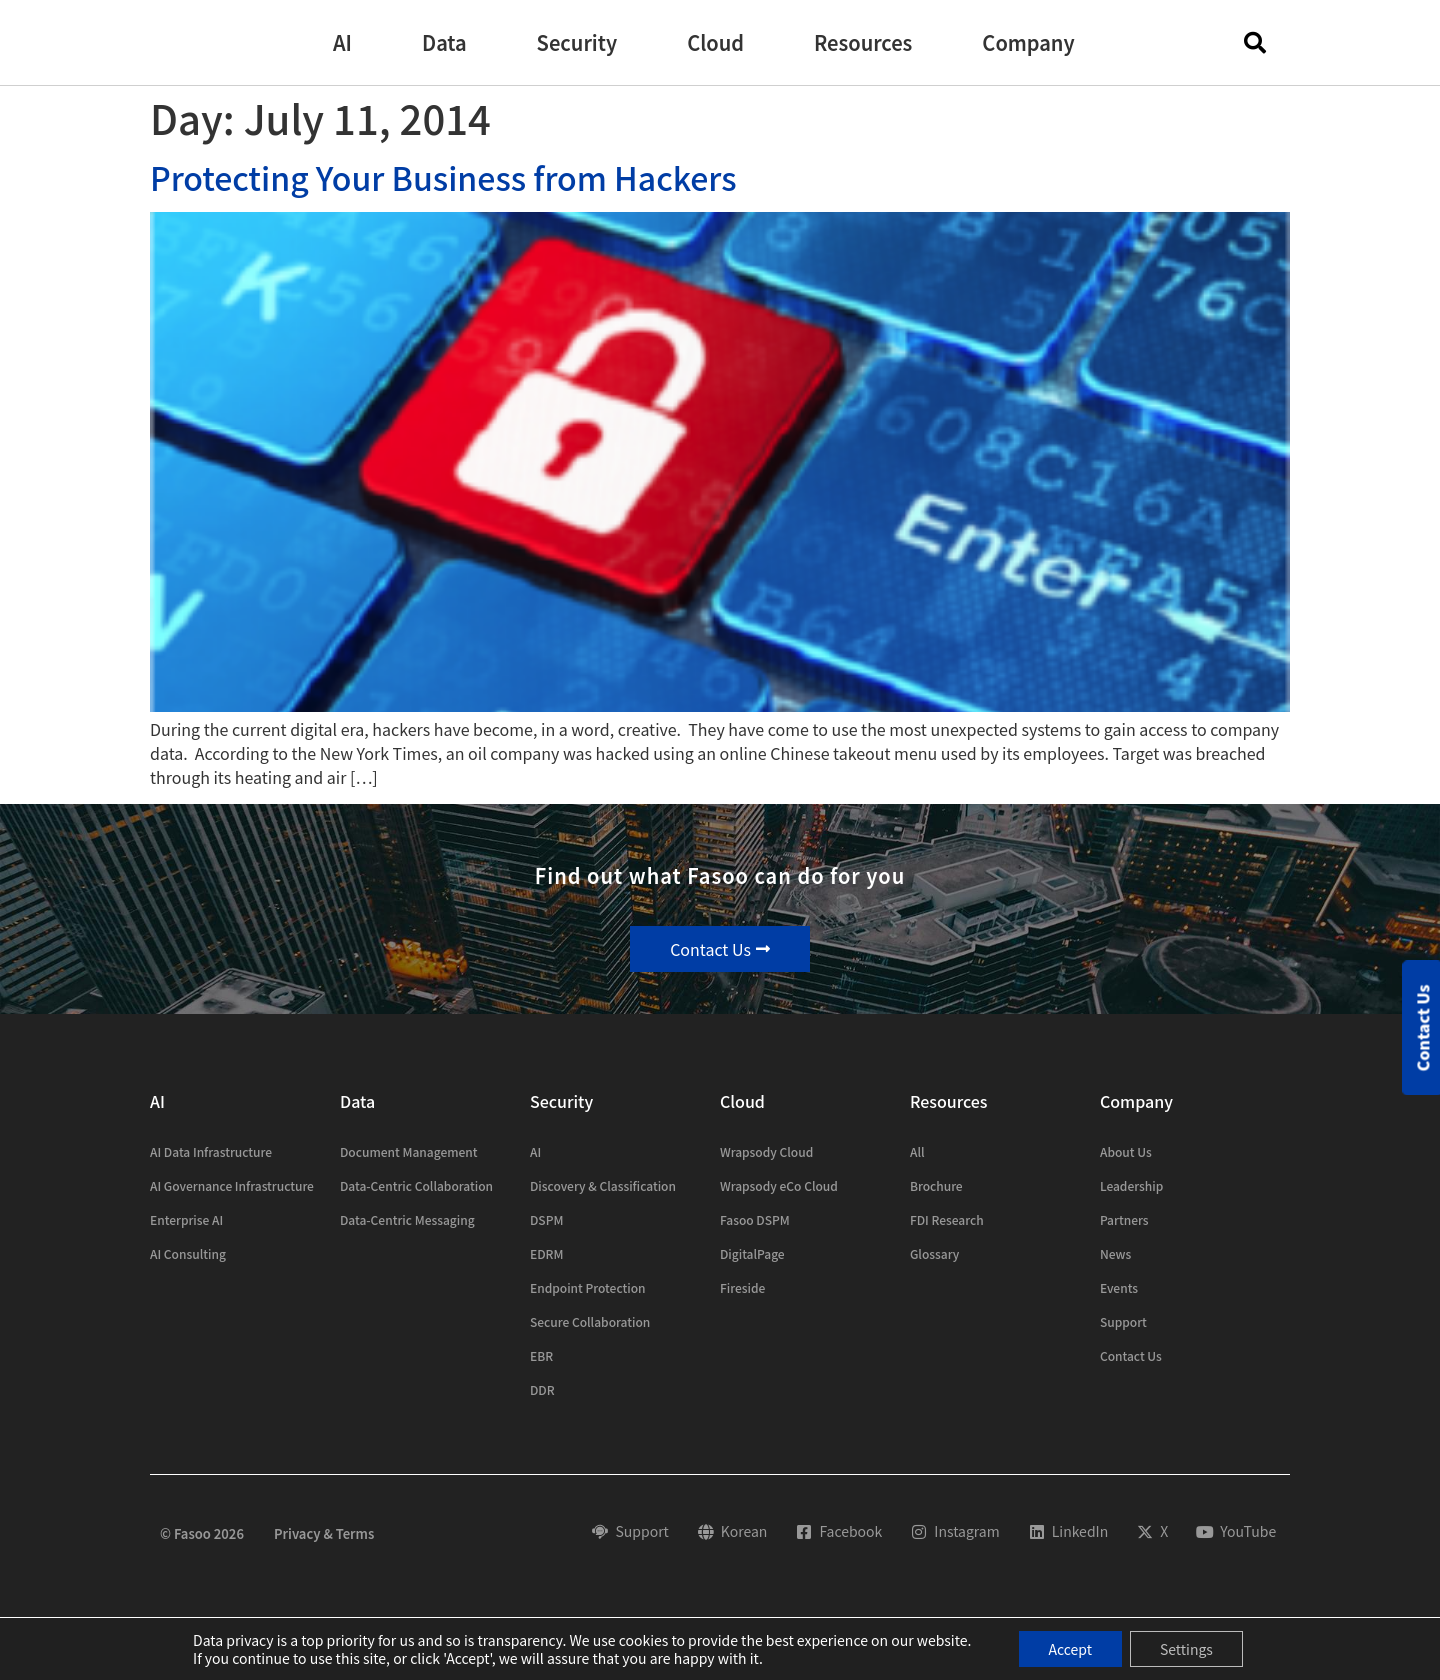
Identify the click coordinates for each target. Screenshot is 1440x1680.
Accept (1070, 1649)
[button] (342, 43)
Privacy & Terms (324, 1533)
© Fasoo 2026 (202, 1533)
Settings (1186, 1649)
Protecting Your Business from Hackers (443, 177)
